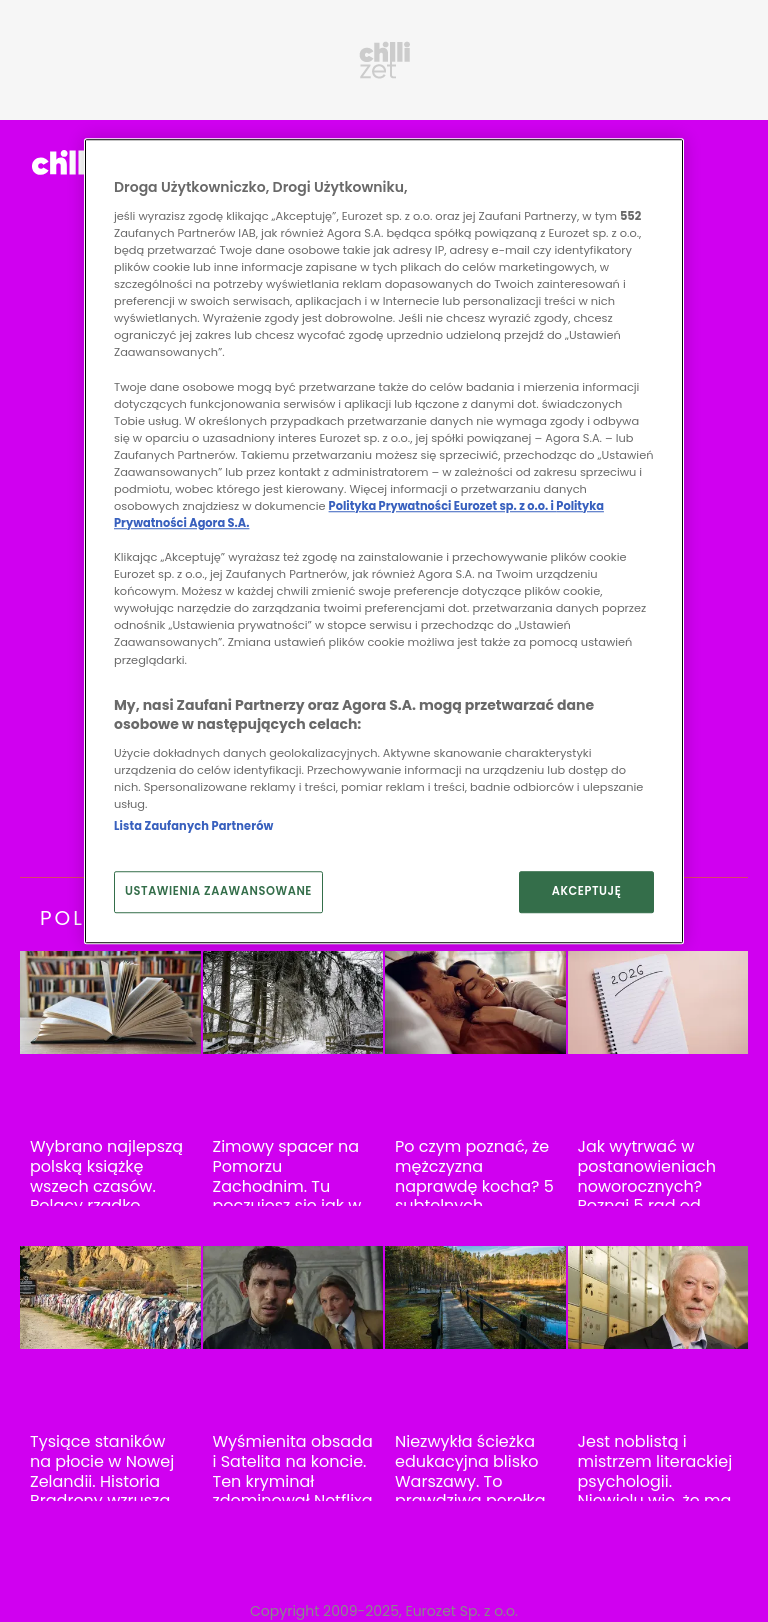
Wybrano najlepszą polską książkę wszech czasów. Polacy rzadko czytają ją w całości (107, 1186)
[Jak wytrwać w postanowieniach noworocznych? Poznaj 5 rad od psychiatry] (658, 1002)
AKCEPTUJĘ (587, 891)
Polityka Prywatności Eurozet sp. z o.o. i (443, 506)
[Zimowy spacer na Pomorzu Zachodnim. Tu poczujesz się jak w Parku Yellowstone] (293, 1002)
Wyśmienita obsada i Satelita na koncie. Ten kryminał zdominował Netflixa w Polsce (293, 1481)
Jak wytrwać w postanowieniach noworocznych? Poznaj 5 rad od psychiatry (647, 1186)
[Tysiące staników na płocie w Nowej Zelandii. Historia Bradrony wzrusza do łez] (110, 1297)
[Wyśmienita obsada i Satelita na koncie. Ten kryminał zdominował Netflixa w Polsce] (293, 1297)
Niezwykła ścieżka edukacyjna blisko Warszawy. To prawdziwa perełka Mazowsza (470, 1481)
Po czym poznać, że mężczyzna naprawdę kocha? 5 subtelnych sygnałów (474, 1186)
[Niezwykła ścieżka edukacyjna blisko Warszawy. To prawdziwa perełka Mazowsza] (475, 1297)
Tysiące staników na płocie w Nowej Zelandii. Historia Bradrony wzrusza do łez (102, 1481)
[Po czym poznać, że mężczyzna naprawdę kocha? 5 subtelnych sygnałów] (475, 1002)
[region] (384, 542)
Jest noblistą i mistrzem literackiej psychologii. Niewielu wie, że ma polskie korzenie (655, 1481)
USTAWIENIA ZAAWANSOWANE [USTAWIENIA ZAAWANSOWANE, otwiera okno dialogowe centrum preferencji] (218, 891)
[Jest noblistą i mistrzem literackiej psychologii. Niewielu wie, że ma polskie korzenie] (658, 1297)
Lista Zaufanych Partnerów (193, 826)
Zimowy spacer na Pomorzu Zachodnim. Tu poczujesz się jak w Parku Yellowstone (287, 1186)
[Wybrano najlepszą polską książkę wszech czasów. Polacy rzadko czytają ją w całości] (110, 1002)
